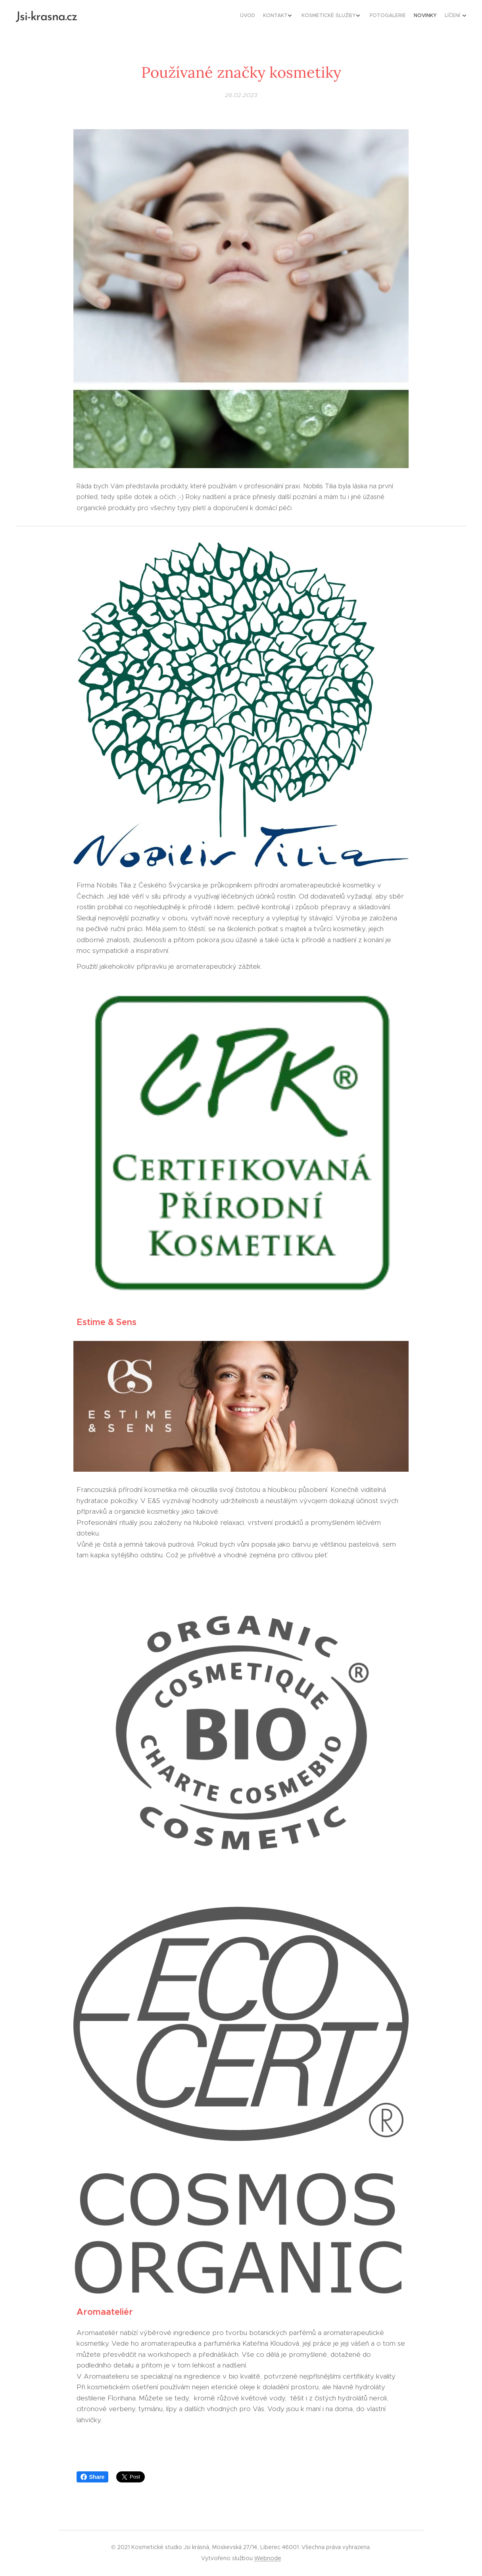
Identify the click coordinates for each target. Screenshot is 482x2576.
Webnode (267, 2558)
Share (93, 2477)
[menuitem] (410, 16)
